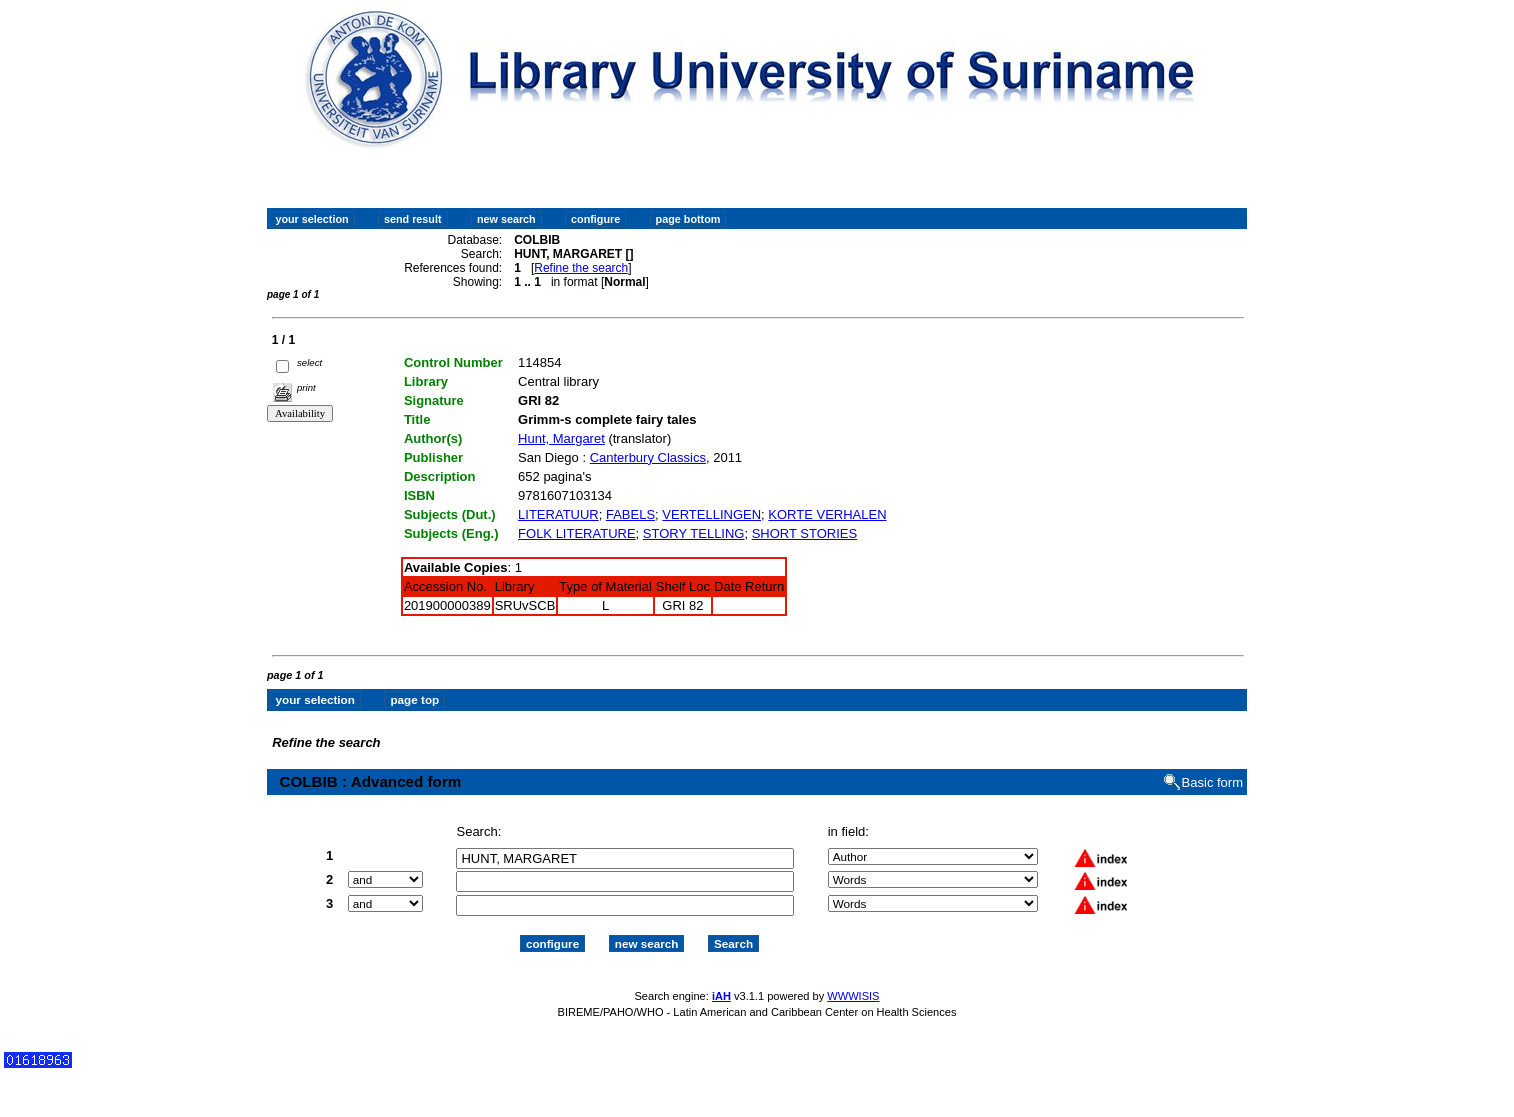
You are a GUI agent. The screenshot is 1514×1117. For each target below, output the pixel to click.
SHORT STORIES (804, 533)
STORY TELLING (694, 533)
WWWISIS (853, 996)
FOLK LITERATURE (577, 533)
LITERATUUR (558, 514)
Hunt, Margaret (561, 438)
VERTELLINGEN (711, 514)
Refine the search (581, 268)
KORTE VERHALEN (827, 514)
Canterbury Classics (648, 457)
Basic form (1212, 782)
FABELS (630, 514)
